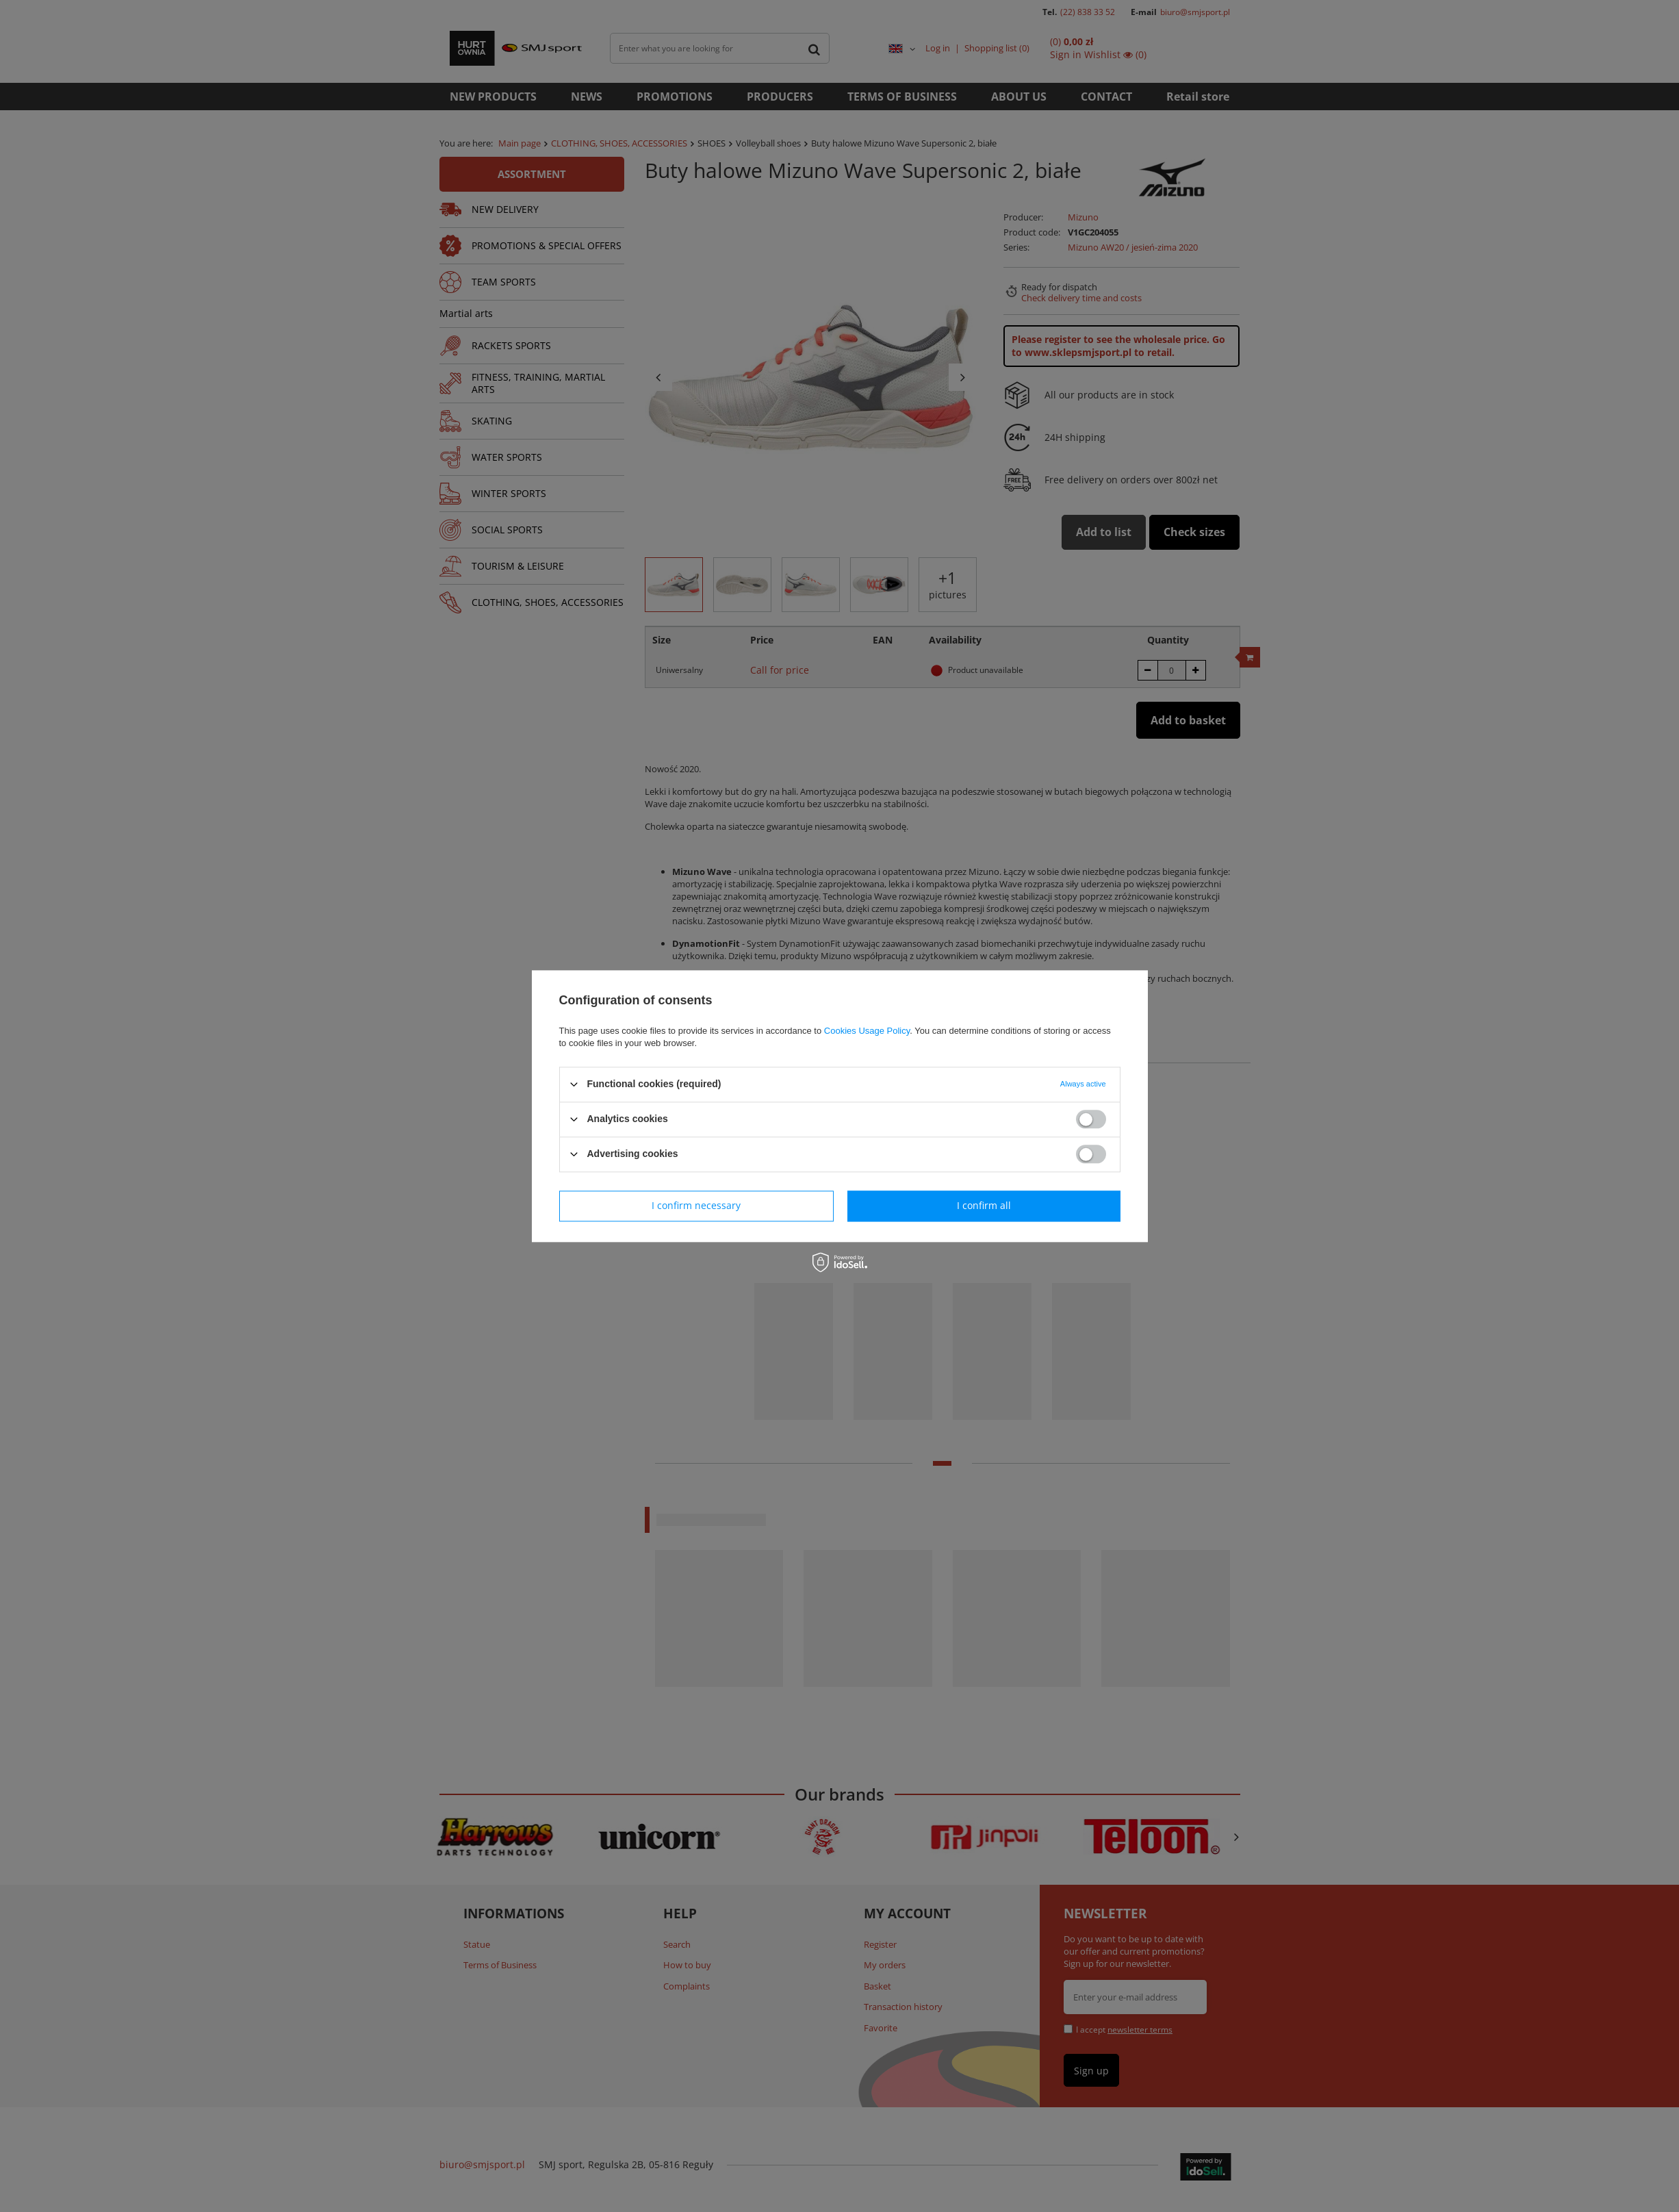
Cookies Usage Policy (867, 1031)
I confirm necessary (696, 1205)
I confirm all (984, 1205)
